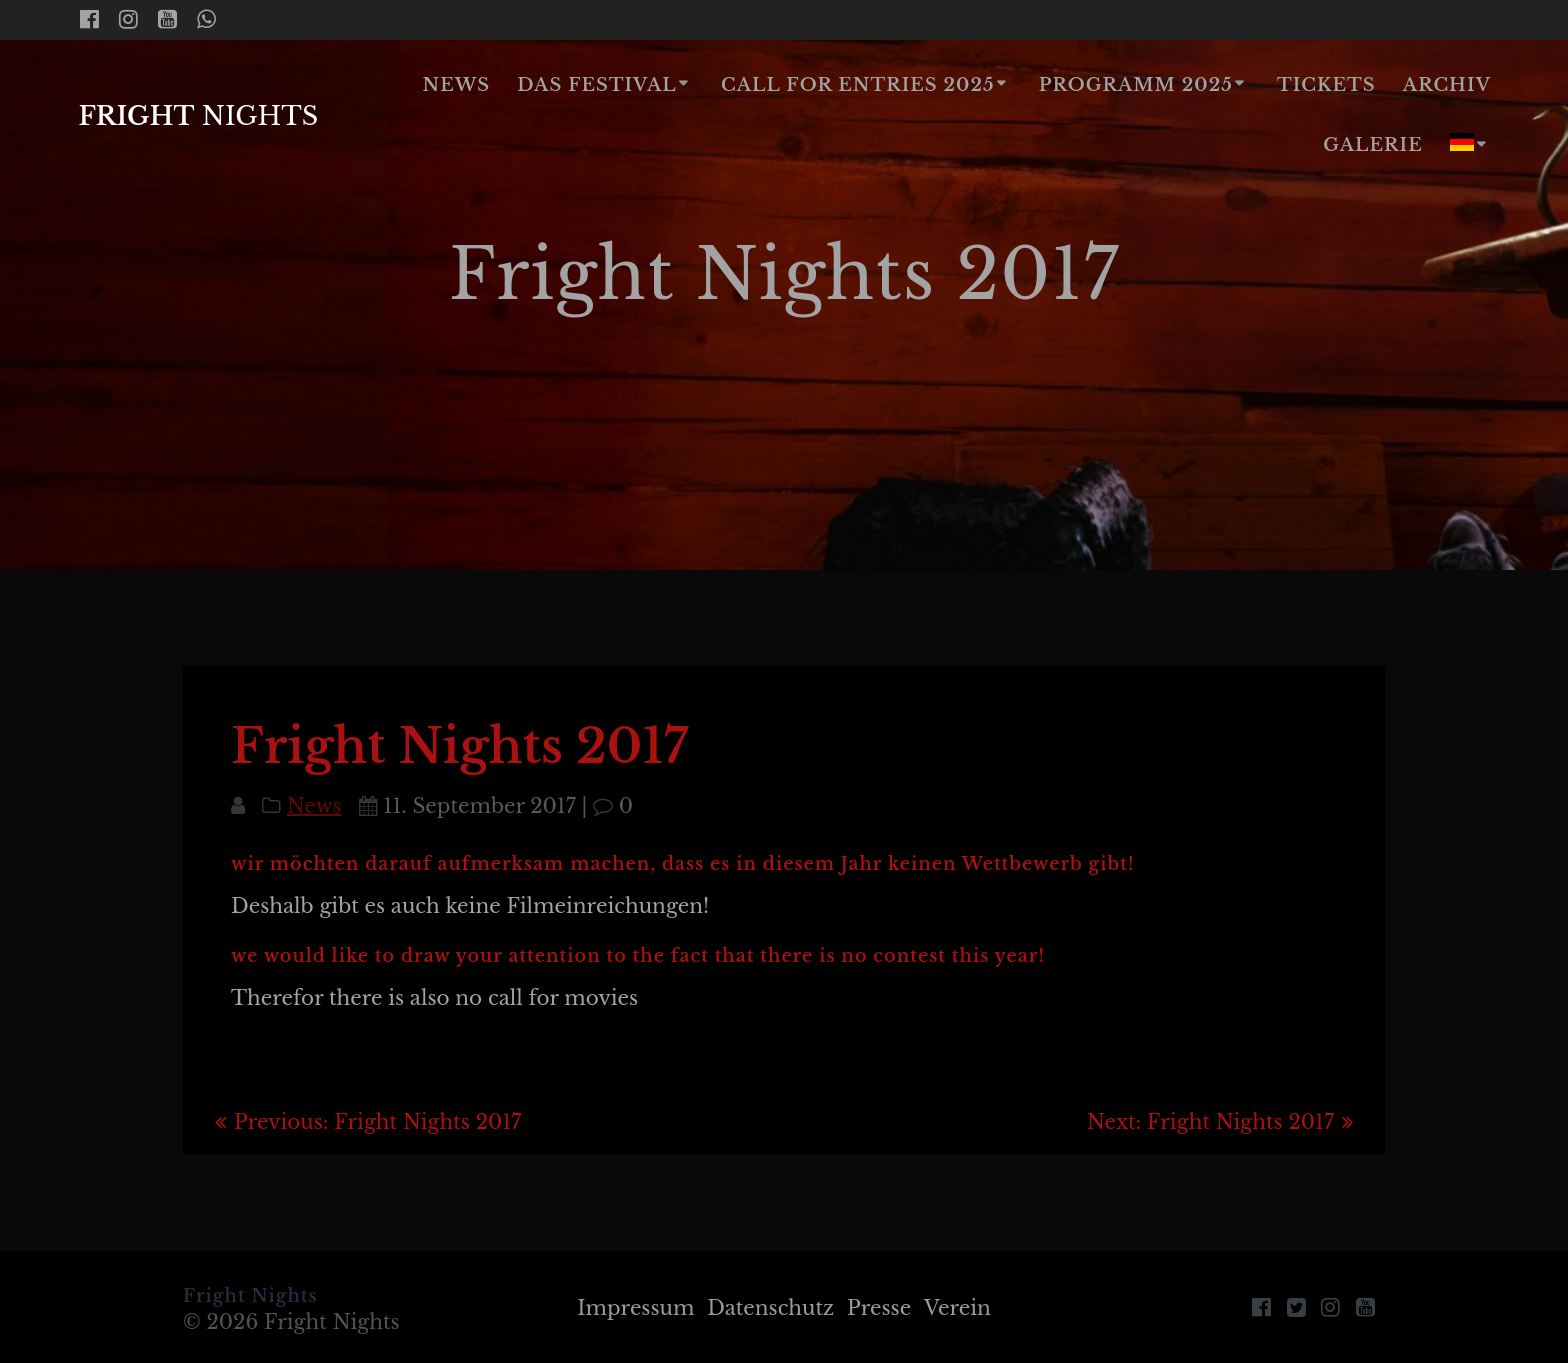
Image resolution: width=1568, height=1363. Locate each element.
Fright (198, 117)
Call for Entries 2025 (857, 85)
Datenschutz (770, 1308)
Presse (879, 1308)
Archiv (1447, 85)
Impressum (635, 1308)
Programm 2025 (1136, 85)
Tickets (1326, 85)
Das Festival (596, 85)
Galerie (1373, 145)
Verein (957, 1308)
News (457, 85)
